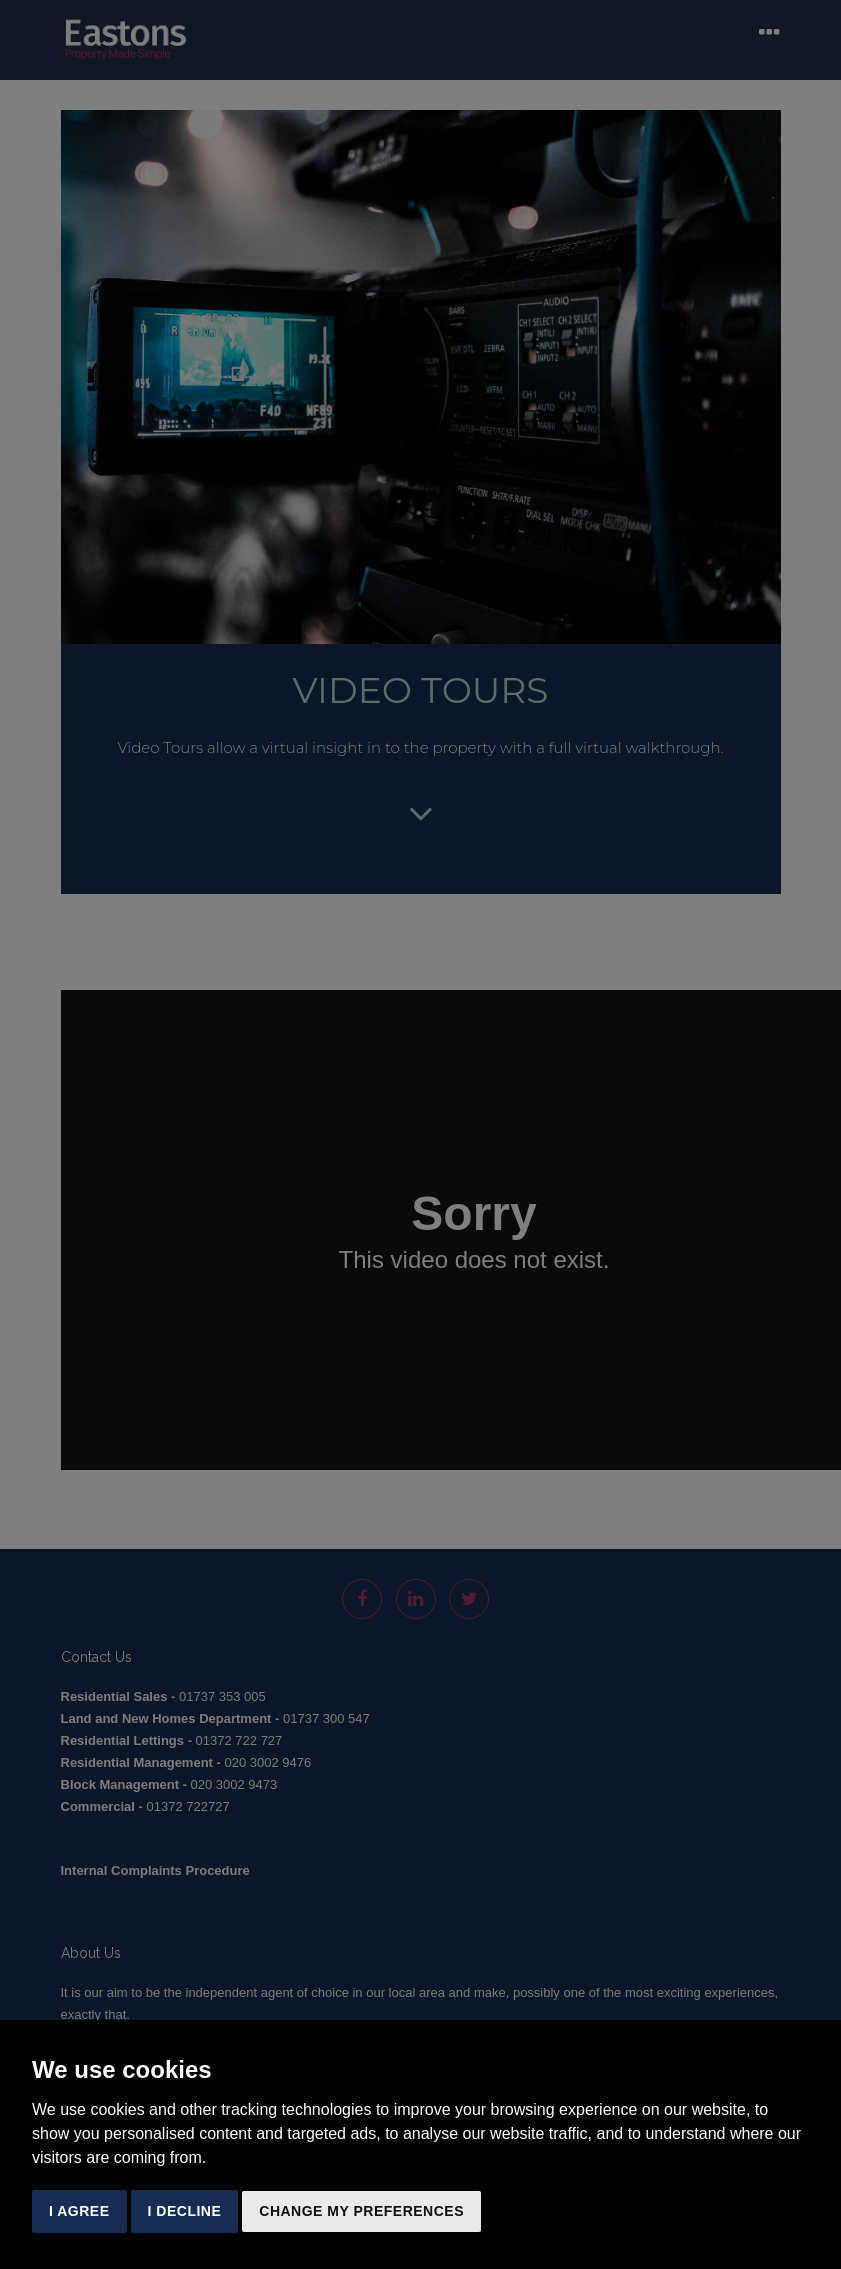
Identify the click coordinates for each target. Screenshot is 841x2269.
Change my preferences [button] (361, 2211)
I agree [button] (79, 2211)
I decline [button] (185, 2211)
